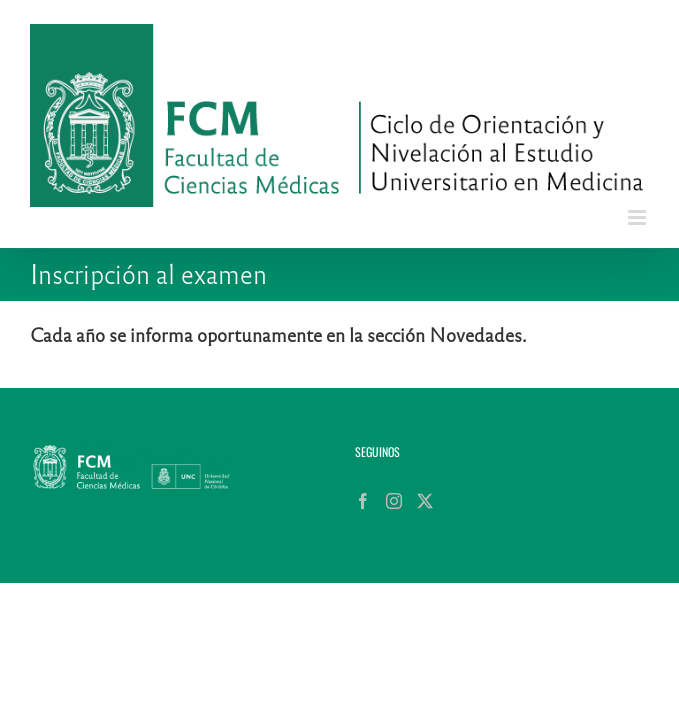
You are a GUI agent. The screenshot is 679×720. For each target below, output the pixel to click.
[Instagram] (69, 601)
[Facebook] (38, 601)
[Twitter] (100, 601)
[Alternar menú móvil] (638, 217)
